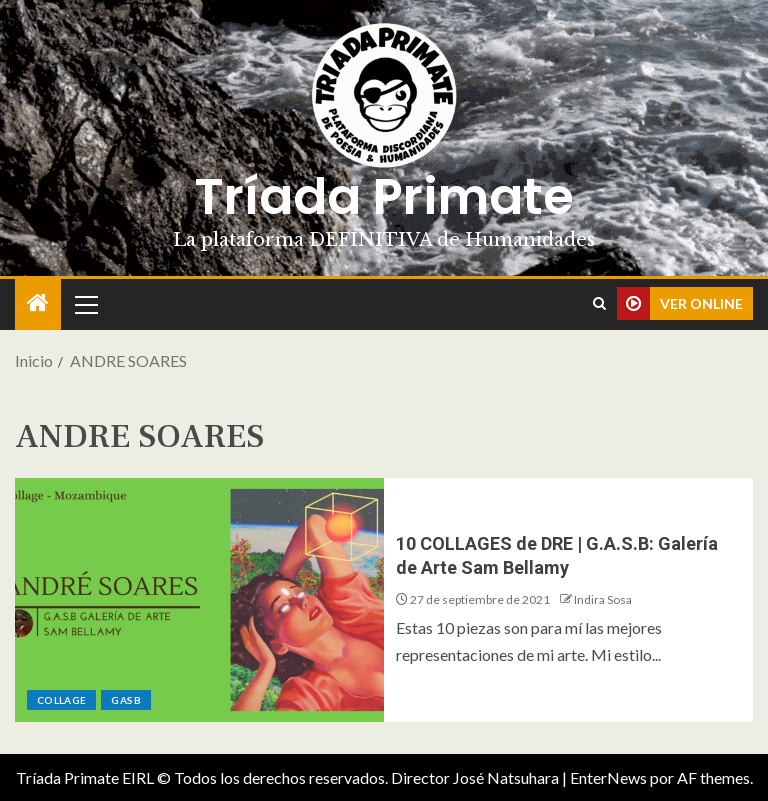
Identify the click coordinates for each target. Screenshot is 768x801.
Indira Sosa (603, 599)
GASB (125, 700)
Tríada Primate (384, 197)
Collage (61, 700)
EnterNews (608, 777)
